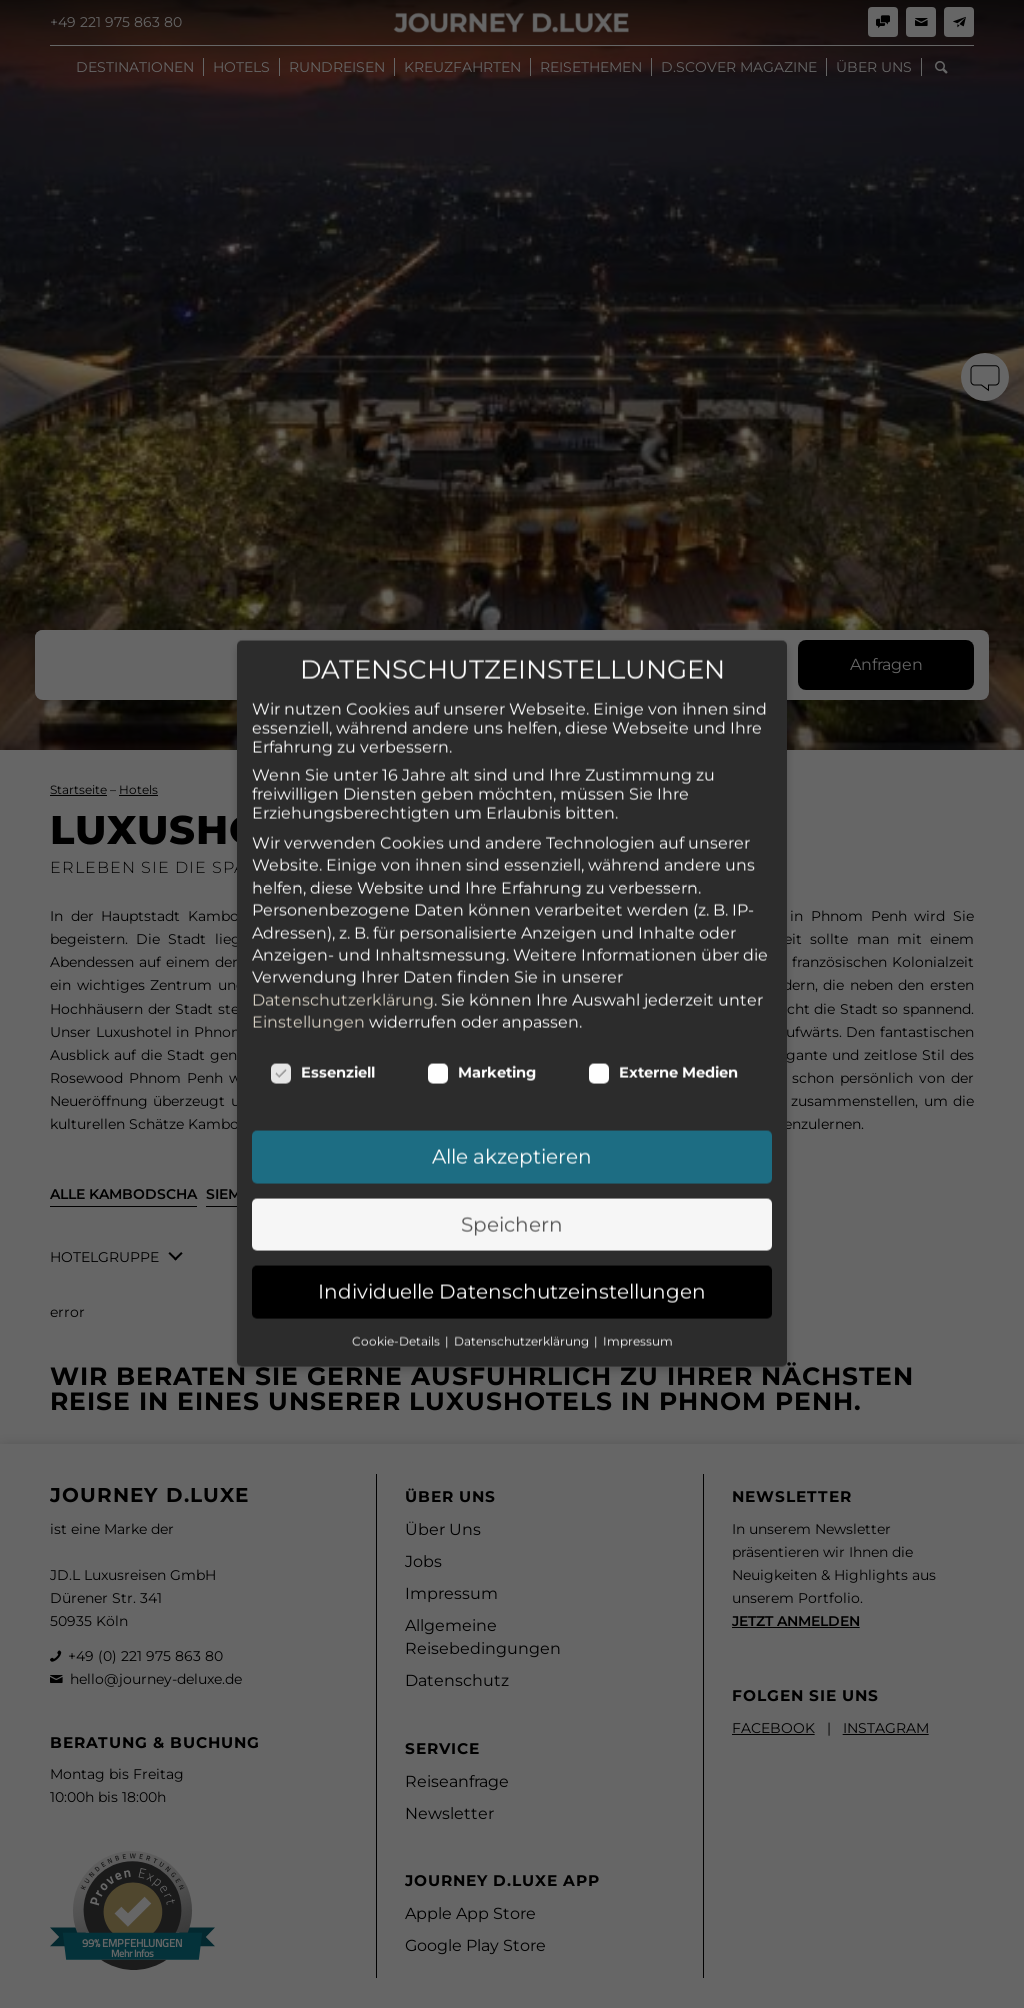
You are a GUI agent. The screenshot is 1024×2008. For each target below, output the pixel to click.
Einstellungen (308, 853)
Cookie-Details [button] (397, 1171)
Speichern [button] (512, 1056)
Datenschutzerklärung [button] (523, 1171)
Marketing (481, 904)
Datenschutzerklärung (343, 830)
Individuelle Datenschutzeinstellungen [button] (512, 1123)
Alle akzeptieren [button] (512, 988)
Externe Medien (663, 904)
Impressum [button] (638, 1171)
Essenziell (322, 904)
